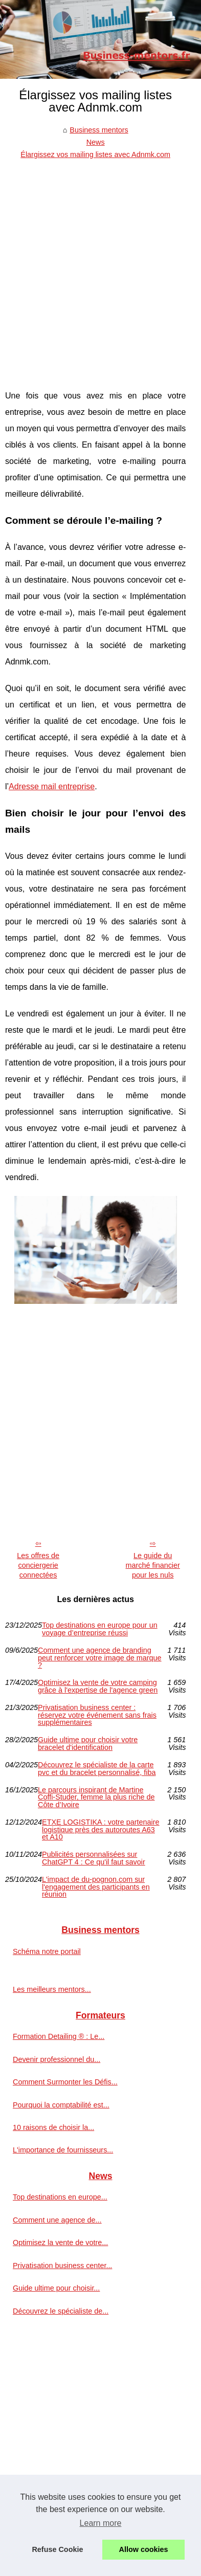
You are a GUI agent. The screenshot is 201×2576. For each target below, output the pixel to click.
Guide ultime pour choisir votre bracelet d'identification (88, 1743)
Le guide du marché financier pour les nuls (152, 1565)
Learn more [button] (101, 2523)
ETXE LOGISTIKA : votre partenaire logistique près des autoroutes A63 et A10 (101, 1829)
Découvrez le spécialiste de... (60, 2311)
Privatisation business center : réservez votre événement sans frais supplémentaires (97, 1715)
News (95, 142)
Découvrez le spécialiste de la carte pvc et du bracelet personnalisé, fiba (96, 1768)
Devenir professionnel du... (56, 2059)
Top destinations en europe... (60, 2197)
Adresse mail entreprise (52, 786)
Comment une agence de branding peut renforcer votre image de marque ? (100, 1658)
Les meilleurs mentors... (52, 1989)
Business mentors (99, 130)
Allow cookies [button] (143, 2549)
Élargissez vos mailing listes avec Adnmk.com (95, 154)
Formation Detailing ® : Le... (58, 2036)
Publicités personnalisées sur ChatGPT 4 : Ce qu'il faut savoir (93, 1858)
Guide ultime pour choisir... (56, 2288)
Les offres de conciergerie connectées (38, 1565)
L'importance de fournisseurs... (63, 2150)
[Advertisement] (100, 266)
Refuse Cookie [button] (57, 2549)
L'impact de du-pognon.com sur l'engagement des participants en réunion (96, 1887)
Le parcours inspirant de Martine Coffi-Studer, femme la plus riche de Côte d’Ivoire (96, 1797)
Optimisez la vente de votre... (60, 2242)
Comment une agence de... (57, 2220)
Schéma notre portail (47, 1951)
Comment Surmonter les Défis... (65, 2082)
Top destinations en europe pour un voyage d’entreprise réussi (100, 1629)
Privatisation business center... (62, 2265)
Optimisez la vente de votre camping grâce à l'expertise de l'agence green (98, 1686)
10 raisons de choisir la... (53, 2127)
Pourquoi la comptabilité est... (61, 2105)
